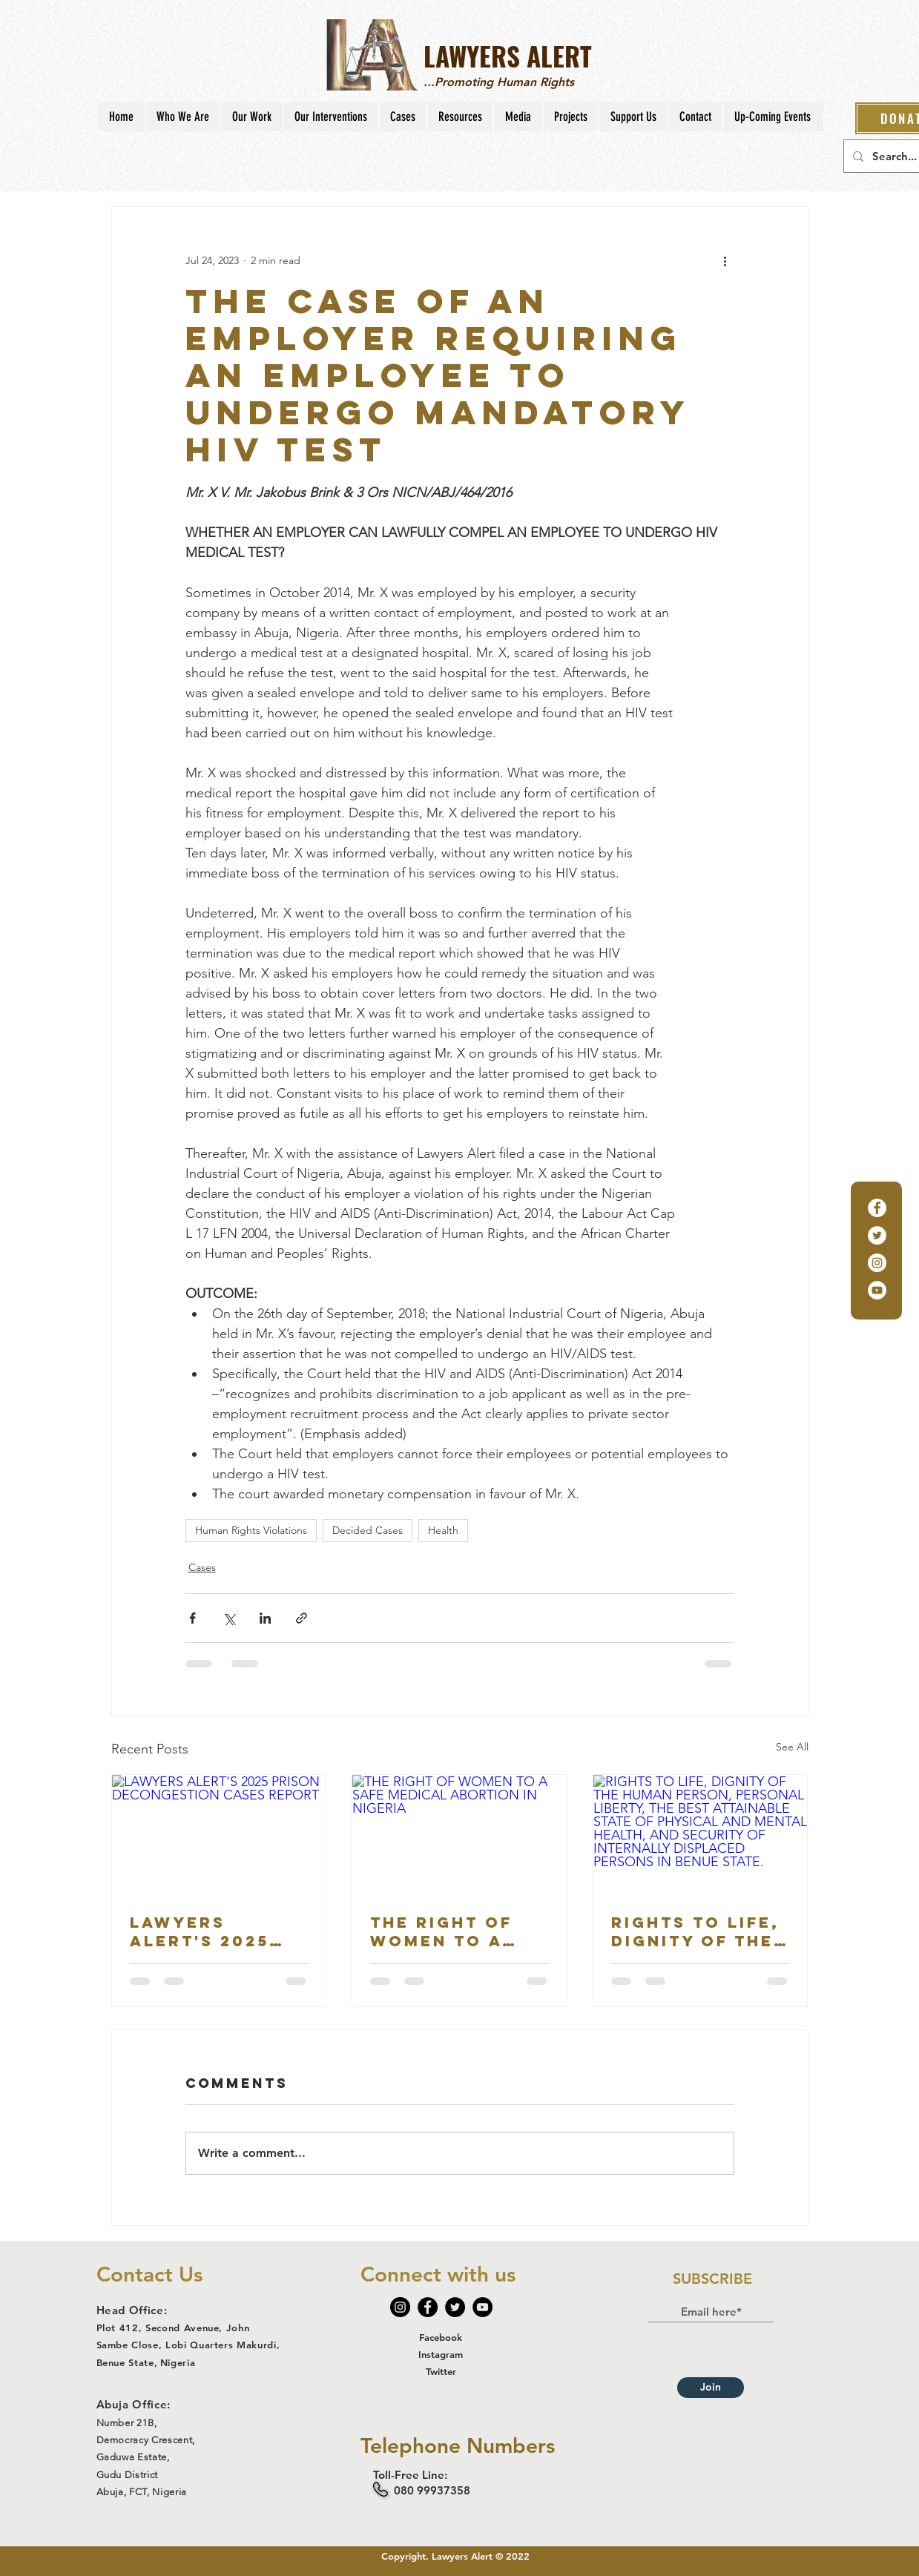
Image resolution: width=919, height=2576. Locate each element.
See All (792, 1746)
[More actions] (725, 260)
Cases (202, 1567)
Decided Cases (367, 1530)
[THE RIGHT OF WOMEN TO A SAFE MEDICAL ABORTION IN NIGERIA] (459, 1835)
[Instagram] (877, 1263)
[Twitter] (877, 1235)
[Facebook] (877, 1208)
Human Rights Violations (251, 1530)
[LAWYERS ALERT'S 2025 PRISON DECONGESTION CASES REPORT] (219, 1835)
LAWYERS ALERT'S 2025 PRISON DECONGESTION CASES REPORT (210, 1931)
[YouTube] (877, 1290)
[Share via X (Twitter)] (229, 1618)
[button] (182, 116)
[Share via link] (301, 1618)
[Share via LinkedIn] (265, 1618)
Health (443, 1530)
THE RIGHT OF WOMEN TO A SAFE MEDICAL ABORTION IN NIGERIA (444, 1931)
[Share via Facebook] (192, 1618)
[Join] (710, 2387)
